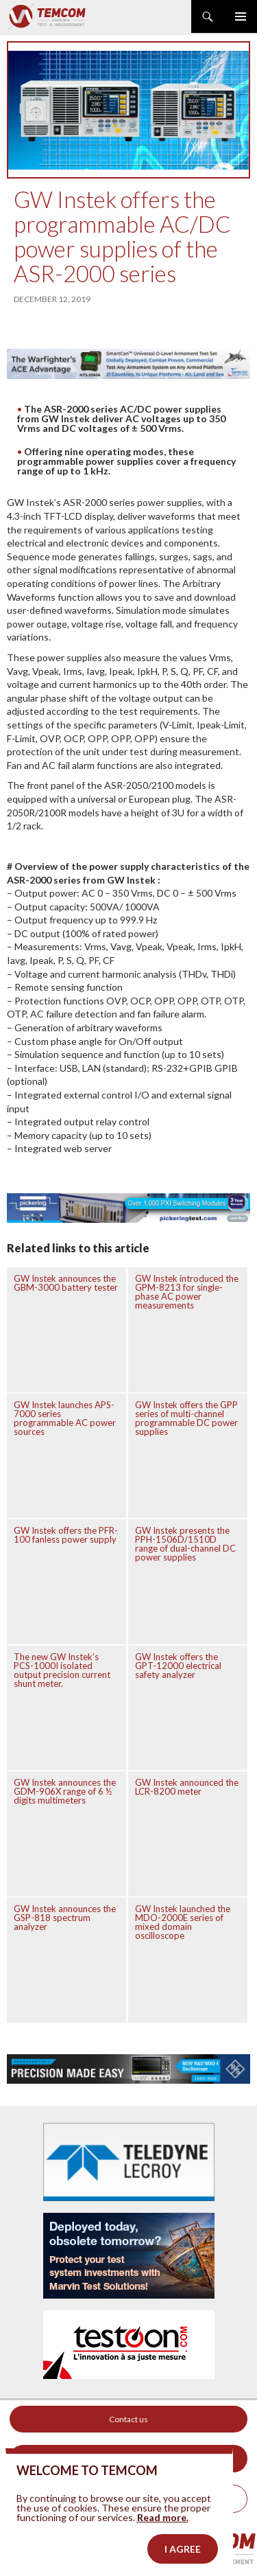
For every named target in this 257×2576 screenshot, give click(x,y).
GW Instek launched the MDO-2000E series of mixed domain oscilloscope (182, 1922)
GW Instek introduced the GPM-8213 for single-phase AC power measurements (186, 1292)
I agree (182, 2554)
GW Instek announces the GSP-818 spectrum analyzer (65, 1917)
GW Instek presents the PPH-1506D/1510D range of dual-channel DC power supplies (185, 1544)
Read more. (162, 2523)
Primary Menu (240, 16)
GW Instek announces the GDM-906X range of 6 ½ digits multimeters (65, 1791)
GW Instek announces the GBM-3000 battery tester (66, 1283)
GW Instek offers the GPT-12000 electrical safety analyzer (178, 1665)
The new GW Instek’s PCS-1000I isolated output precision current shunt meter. (62, 1670)
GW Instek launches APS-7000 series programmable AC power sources (65, 1418)
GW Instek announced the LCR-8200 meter (186, 1787)
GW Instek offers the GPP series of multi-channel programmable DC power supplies (186, 1418)
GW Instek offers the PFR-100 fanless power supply (66, 1535)
